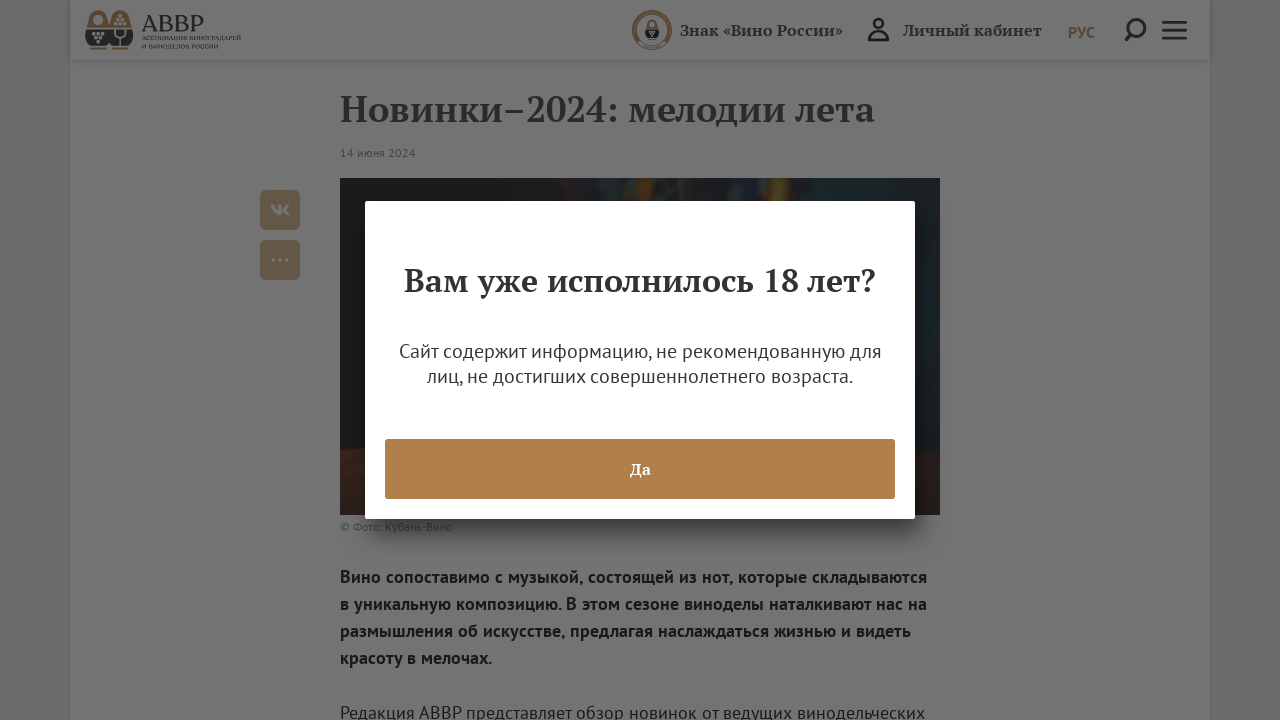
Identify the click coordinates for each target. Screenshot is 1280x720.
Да (640, 469)
